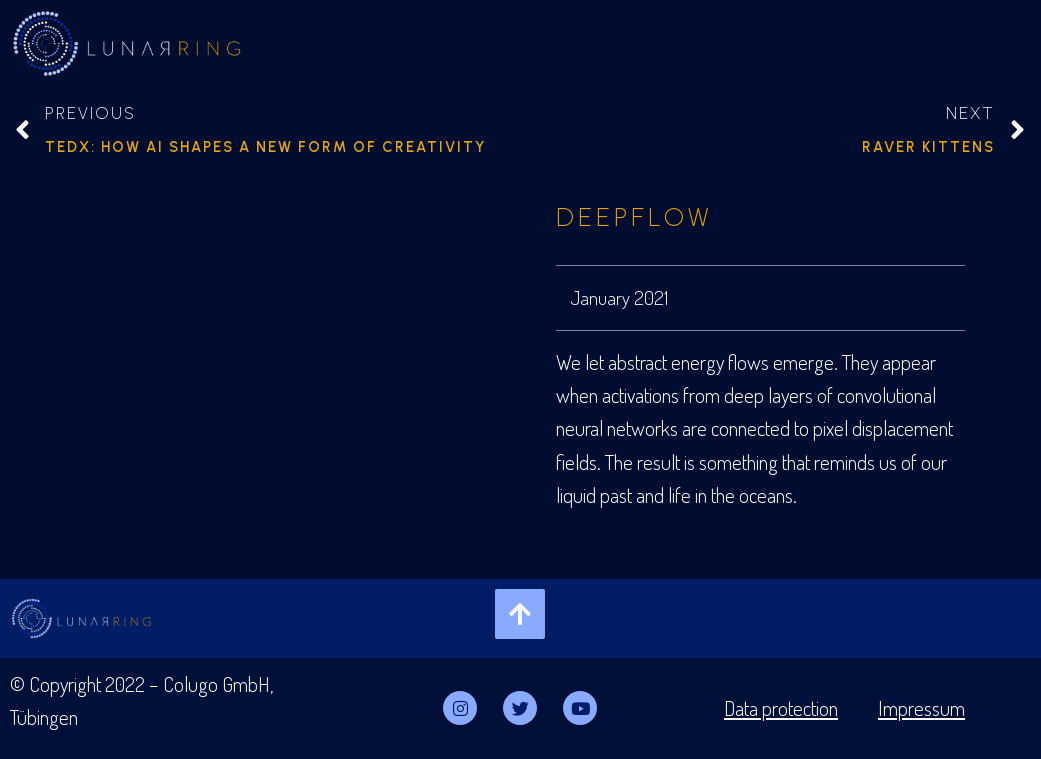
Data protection (781, 708)
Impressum (921, 708)
